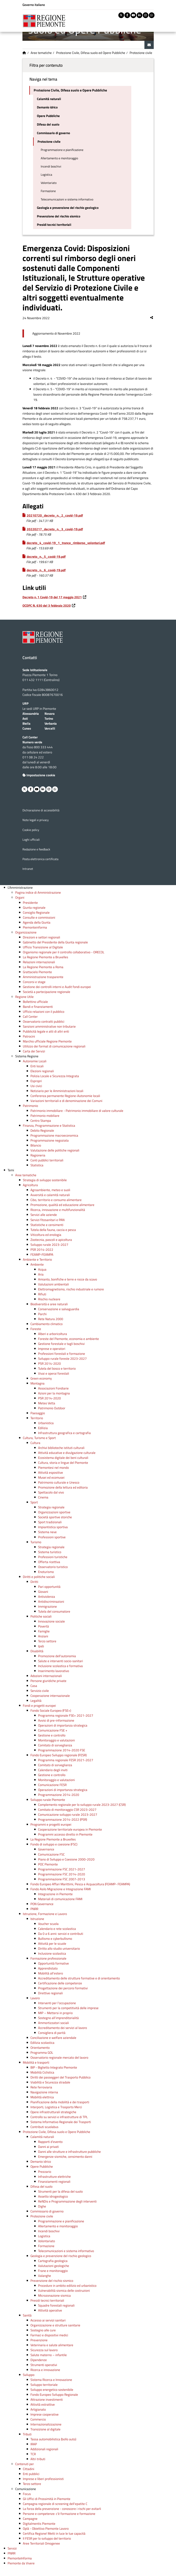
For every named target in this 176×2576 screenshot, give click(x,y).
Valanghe (44, 2281)
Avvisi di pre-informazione (56, 1724)
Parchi (42, 1315)
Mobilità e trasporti (36, 2067)
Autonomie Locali (34, 1062)
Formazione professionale (48, 1962)
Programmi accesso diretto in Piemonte (65, 1838)
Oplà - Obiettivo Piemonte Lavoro (46, 2535)
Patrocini (29, 1037)
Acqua (42, 1271)
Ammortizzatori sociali (53, 2027)
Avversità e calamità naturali (50, 1196)
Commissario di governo (53, 132)
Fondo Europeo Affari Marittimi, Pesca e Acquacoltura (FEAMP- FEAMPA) (80, 1888)
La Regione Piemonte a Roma (43, 967)
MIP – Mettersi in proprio (55, 2017)
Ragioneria (37, 1156)
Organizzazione (26, 932)
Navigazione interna (44, 2097)
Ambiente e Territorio (37, 1261)
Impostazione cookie (38, 775)
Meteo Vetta (46, 1405)
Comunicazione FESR (52, 1788)
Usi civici (36, 1086)
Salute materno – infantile (48, 2361)
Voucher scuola (48, 1928)
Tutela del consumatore (54, 1614)
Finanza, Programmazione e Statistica (49, 1126)
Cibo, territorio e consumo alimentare (56, 1201)
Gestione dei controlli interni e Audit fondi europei (57, 987)
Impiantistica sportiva (53, 1529)
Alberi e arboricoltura (52, 1335)
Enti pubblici (31, 2480)
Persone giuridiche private (48, 1684)
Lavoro (35, 2002)
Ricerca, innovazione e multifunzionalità (57, 1211)
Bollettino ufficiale (35, 1002)
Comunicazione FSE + (52, 1734)
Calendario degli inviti (53, 1773)
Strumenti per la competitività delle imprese (68, 2012)
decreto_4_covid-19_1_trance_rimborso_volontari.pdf (66, 543)
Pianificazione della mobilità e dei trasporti (59, 2107)
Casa (33, 1689)
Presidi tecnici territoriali (54, 224)
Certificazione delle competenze (60, 1987)
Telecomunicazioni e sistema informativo (67, 199)
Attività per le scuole (52, 1948)
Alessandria (30, 713)
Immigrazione (47, 1609)
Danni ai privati (48, 2152)
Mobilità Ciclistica (42, 2077)
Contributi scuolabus (44, 2132)
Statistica (36, 1166)
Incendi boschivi (51, 166)
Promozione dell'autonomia (57, 1659)
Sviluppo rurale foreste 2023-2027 (62, 1360)
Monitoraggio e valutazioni (56, 1744)
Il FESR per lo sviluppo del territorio (47, 2545)
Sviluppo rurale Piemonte (47, 1803)
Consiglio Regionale (36, 912)
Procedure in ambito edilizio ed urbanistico (67, 2291)
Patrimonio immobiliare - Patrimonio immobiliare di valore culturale (76, 1111)
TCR (33, 2460)
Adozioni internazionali (46, 1679)
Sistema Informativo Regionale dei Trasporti (60, 2127)
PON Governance (41, 1908)
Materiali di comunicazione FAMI (60, 1903)
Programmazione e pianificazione (62, 150)
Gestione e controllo (51, 1739)
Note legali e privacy (35, 820)
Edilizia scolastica (42, 2047)
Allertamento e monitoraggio (59, 158)
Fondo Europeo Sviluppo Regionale (54, 2401)
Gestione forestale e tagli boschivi (61, 1345)
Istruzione (37, 1923)
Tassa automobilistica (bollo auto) (53, 2445)
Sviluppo (28, 2381)
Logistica (46, 174)
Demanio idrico (47, 107)
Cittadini (28, 2475)
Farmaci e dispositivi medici (49, 2341)
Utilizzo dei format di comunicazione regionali (54, 1047)
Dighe (42, 2212)
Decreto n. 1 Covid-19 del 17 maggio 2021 (52, 597)
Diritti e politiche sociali (39, 1579)
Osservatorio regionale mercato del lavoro (59, 2062)
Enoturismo (46, 1574)
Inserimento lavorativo (53, 1674)
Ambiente (37, 1266)
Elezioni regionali (42, 1071)
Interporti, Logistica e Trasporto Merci (56, 2112)
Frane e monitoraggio (53, 2276)
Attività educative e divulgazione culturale (67, 1455)
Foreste (35, 1330)
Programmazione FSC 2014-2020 (61, 1878)
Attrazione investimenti (46, 2406)
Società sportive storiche (55, 1519)
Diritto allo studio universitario (59, 1953)
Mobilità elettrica (42, 2102)
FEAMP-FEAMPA (41, 1256)
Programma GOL (41, 2057)
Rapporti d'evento (50, 2147)
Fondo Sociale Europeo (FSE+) (50, 1714)
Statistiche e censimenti (46, 1226)
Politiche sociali (41, 1619)
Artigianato (38, 2416)
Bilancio (35, 1146)
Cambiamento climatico (46, 1325)
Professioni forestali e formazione (61, 1355)
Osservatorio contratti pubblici (43, 1022)
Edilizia (43, 1430)
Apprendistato (48, 1973)
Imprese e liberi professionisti (43, 2485)
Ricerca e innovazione (45, 2376)
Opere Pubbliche (48, 115)
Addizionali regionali (44, 2455)
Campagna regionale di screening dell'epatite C (55, 2510)
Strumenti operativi (43, 2371)
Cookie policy (30, 830)
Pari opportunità (49, 1589)
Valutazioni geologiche (53, 2271)
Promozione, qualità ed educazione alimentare (62, 1206)
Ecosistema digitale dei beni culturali (63, 1460)
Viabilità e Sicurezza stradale (50, 2087)
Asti (25, 718)
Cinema (43, 1500)
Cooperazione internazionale (50, 1699)
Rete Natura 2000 (50, 1320)
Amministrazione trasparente (43, 977)
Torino (49, 718)
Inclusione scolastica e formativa (60, 1669)
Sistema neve (47, 1535)
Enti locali (37, 1067)
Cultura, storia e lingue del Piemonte (63, 1465)
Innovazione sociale (51, 1624)
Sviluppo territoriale (44, 2391)
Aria (41, 1276)
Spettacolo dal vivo (51, 1495)
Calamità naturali (49, 98)
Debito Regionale (42, 1131)
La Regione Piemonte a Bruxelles (45, 957)
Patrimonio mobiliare (44, 1116)
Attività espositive (50, 1475)
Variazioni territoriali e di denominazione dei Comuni (66, 1101)
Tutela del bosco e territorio (57, 1370)
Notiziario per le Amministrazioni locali (56, 1091)
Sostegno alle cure (43, 2336)
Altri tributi (37, 2465)
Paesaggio (37, 1415)
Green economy (41, 1380)
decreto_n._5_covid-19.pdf (46, 556)
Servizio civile (39, 1694)
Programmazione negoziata (49, 1141)
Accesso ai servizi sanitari (48, 2326)
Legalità (35, 1704)
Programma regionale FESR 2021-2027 (65, 1763)
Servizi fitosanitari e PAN (47, 1221)
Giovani (43, 1594)
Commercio (38, 2426)
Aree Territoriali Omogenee (41, 2550)
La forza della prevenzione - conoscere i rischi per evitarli (62, 2515)
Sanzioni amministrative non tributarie (49, 1027)
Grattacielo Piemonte (37, 972)
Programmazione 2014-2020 (58, 1798)
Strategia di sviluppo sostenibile (45, 1181)
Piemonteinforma (35, 927)
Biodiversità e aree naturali (49, 1305)
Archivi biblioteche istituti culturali (61, 1450)
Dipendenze (38, 2366)
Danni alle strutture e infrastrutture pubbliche (69, 2157)
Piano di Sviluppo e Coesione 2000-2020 (66, 1863)
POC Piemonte (48, 1868)
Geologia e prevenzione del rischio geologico (68, 207)
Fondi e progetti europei (39, 1709)
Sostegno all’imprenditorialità (58, 2022)
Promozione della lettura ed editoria (63, 1490)
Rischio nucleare (49, 1301)
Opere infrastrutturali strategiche (53, 2117)
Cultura (35, 1445)
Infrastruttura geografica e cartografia (64, 1435)
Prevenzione (39, 2346)
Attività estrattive (42, 2411)
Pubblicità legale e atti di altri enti (46, 1032)
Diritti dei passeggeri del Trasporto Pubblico (60, 2082)
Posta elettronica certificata (40, 859)
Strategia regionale (51, 1510)
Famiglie (44, 1634)
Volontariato (49, 183)
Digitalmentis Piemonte (39, 2530)
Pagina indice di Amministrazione (38, 892)
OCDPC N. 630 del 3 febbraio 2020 (46, 605)
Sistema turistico (49, 1554)
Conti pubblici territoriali (46, 1161)
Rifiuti (42, 1296)
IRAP (33, 2450)
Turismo (35, 1544)
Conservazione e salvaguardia (58, 1310)
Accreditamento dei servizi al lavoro (62, 2032)
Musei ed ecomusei (51, 1480)
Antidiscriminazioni (51, 1604)
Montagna (37, 1385)
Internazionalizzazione (45, 2430)
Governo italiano (33, 4)
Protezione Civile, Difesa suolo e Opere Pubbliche (70, 90)
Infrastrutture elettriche (54, 2182)
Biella (26, 723)
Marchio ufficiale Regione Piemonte (47, 1042)
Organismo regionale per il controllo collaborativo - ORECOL (63, 952)
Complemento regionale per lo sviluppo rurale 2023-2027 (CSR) (82, 1808)
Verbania (51, 723)
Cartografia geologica (53, 2266)
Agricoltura (30, 1186)
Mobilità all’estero (50, 1978)
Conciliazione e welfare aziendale (53, 2042)
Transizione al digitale (45, 2435)
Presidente (30, 902)
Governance (46, 1853)
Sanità (27, 2321)
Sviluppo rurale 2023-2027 (49, 1246)
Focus (27, 2500)
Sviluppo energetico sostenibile (51, 2396)
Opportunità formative (53, 1967)
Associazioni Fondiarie (53, 1390)
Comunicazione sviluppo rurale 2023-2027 (67, 1818)
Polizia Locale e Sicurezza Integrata (54, 1076)
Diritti (34, 1584)
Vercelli (50, 728)
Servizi (12, 2555)
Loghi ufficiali (31, 839)
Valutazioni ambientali (53, 1285)
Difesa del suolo (48, 124)
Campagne (30, 2525)
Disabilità (36, 1654)
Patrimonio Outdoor (51, 1410)
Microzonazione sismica (54, 2301)
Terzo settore (47, 1644)
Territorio (36, 1420)
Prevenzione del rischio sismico (58, 216)
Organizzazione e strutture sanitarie (55, 2331)
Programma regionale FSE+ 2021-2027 (65, 1719)
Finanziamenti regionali (54, 2187)
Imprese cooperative (44, 2421)
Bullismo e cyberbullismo (55, 1943)
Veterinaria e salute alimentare (51, 2351)
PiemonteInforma (20, 2565)
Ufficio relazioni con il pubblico (43, 1012)
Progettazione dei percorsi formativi (63, 1992)
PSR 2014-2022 (41, 1251)
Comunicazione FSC (51, 1858)
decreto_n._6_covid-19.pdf (46, 570)
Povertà (43, 1629)
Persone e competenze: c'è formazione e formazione (59, 2520)
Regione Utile (24, 997)
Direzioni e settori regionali (41, 937)
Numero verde (32, 742)
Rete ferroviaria (41, 2092)
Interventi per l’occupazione (57, 2007)
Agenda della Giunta (36, 922)
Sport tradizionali (50, 1524)
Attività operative (50, 2316)
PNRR (34, 1913)
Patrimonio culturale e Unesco (58, 1485)
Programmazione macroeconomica (54, 1136)
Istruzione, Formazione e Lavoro (45, 1918)
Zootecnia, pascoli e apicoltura (51, 1241)
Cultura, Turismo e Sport (39, 1440)
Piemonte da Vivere (21, 2570)
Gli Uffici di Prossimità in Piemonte (46, 2505)
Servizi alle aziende (43, 1216)
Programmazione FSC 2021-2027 (61, 1873)
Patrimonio (30, 1106)
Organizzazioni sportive (54, 1515)
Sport (34, 1505)
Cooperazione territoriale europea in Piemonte (70, 1833)
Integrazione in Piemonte (55, 1898)
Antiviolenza (46, 1599)
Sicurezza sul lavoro (44, 2356)
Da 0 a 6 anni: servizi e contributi (60, 1938)
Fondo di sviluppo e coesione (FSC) (53, 1848)
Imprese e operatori (51, 1350)
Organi (19, 897)
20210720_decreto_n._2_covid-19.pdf (55, 515)
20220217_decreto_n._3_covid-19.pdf (55, 529)
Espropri (36, 1081)
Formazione (48, 191)
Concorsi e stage (34, 982)
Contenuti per (24, 2470)
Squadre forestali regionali (56, 2311)
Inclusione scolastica (52, 1958)
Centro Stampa (40, 1121)
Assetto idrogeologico (53, 2201)
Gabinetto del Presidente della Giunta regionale (55, 942)
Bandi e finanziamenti (38, 1007)
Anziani (43, 1639)
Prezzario (44, 2177)
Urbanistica (46, 1425)
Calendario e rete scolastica (57, 1933)
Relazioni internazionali (39, 962)
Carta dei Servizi (34, 1051)
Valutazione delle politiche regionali (54, 1151)
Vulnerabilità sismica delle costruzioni (64, 2296)
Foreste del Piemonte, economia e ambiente (68, 1340)
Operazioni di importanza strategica (62, 1728)
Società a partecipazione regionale (46, 992)
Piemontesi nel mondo (53, 1470)
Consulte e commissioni (39, 917)
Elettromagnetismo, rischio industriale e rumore (71, 1290)
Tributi (27, 2440)
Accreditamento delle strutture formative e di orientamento (79, 1982)
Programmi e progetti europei (50, 1828)
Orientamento (40, 2052)
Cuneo (26, 728)
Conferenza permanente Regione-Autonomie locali (65, 1096)
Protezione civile (49, 141)
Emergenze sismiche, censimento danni (65, 2162)
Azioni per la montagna (54, 1395)
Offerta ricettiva (49, 1564)
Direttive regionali (50, 1997)
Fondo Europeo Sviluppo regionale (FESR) (58, 1758)
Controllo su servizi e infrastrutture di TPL (59, 2122)
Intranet (27, 869)
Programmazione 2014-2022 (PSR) (62, 1823)
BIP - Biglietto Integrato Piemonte (53, 2072)
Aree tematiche (25, 1176)
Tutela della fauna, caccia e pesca (53, 1231)
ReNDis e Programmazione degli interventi (67, 2206)
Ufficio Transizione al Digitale (43, 947)
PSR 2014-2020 (49, 1365)
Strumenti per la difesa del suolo (60, 2196)
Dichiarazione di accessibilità (40, 810)
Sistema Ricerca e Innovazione (51, 2386)
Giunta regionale (34, 907)
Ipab (41, 1649)
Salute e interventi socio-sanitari (60, 1664)
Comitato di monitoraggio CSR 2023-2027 (67, 1813)
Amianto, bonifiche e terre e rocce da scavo (67, 1281)
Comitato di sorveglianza (55, 1749)
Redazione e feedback (36, 849)
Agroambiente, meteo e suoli (50, 1191)
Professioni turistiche (52, 1559)
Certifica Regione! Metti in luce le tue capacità (54, 2540)
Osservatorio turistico (53, 1569)
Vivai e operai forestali (53, 1375)
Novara (50, 713)
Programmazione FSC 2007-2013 (61, 1883)
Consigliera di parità (51, 2037)
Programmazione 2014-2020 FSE (61, 1753)
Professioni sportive (52, 1539)
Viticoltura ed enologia (45, 1236)
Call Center (30, 1017)
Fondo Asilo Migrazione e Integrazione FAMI (60, 1893)
